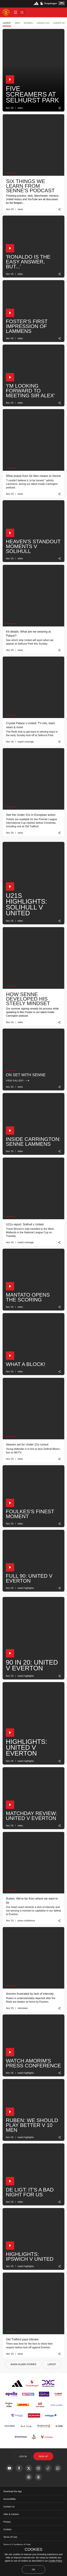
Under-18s (59, 23)
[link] (59, 108)
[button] (15, 12)
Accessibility (9, 2499)
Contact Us (9, 2506)
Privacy (7, 2521)
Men (17, 23)
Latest (7, 23)
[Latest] (51, 2364)
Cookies (7, 2529)
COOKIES (33, 2549)
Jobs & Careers (11, 2514)
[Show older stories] (23, 2364)
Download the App (12, 2491)
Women (28, 23)
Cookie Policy (55, 2560)
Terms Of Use (10, 2537)
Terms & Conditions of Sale (17, 2544)
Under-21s (42, 23)
